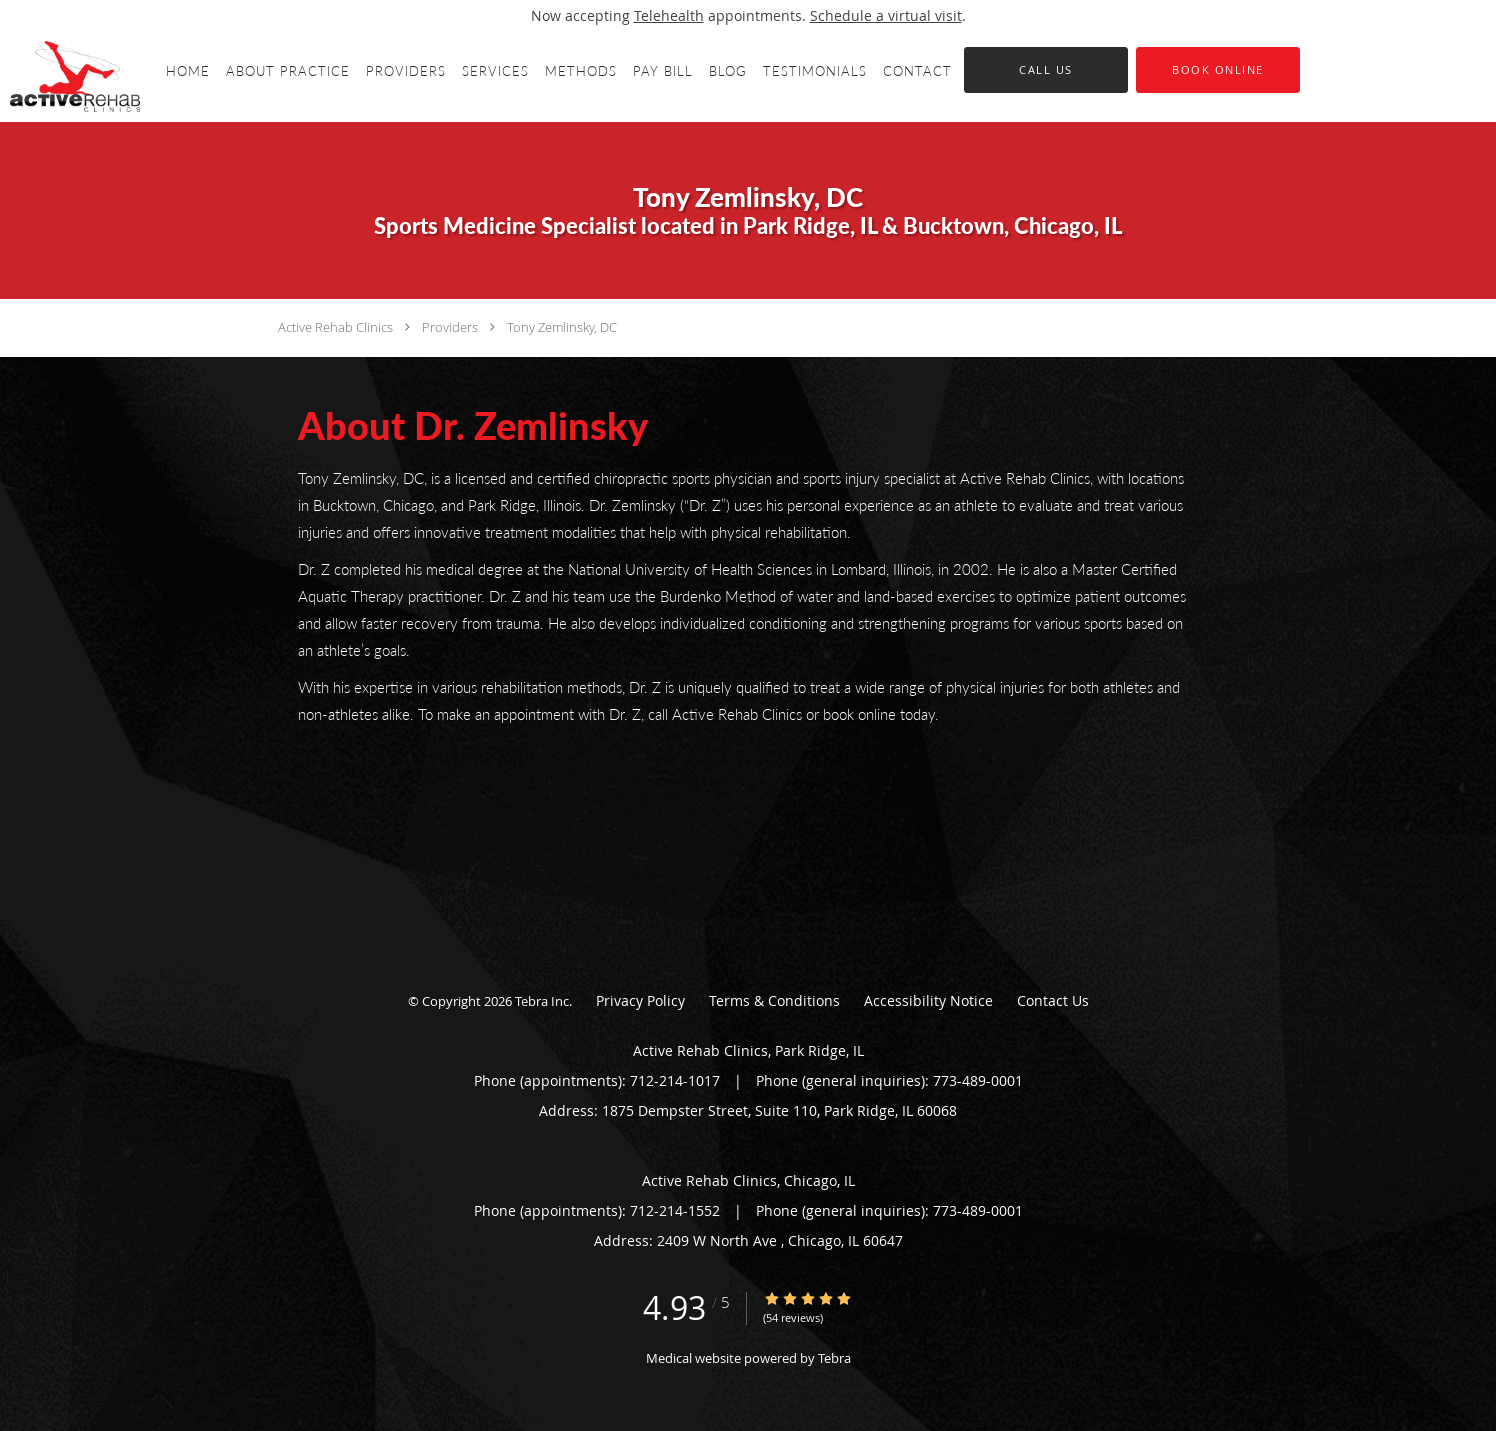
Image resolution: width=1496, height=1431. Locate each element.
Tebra (834, 1358)
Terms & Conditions (774, 1000)
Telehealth (669, 15)
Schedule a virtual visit (886, 15)
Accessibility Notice (928, 1000)
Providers (450, 327)
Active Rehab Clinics (335, 327)
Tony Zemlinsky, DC (562, 327)
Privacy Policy (640, 1000)
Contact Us (1053, 1000)
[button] (1218, 70)
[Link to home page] (70, 76)
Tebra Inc (542, 1001)
